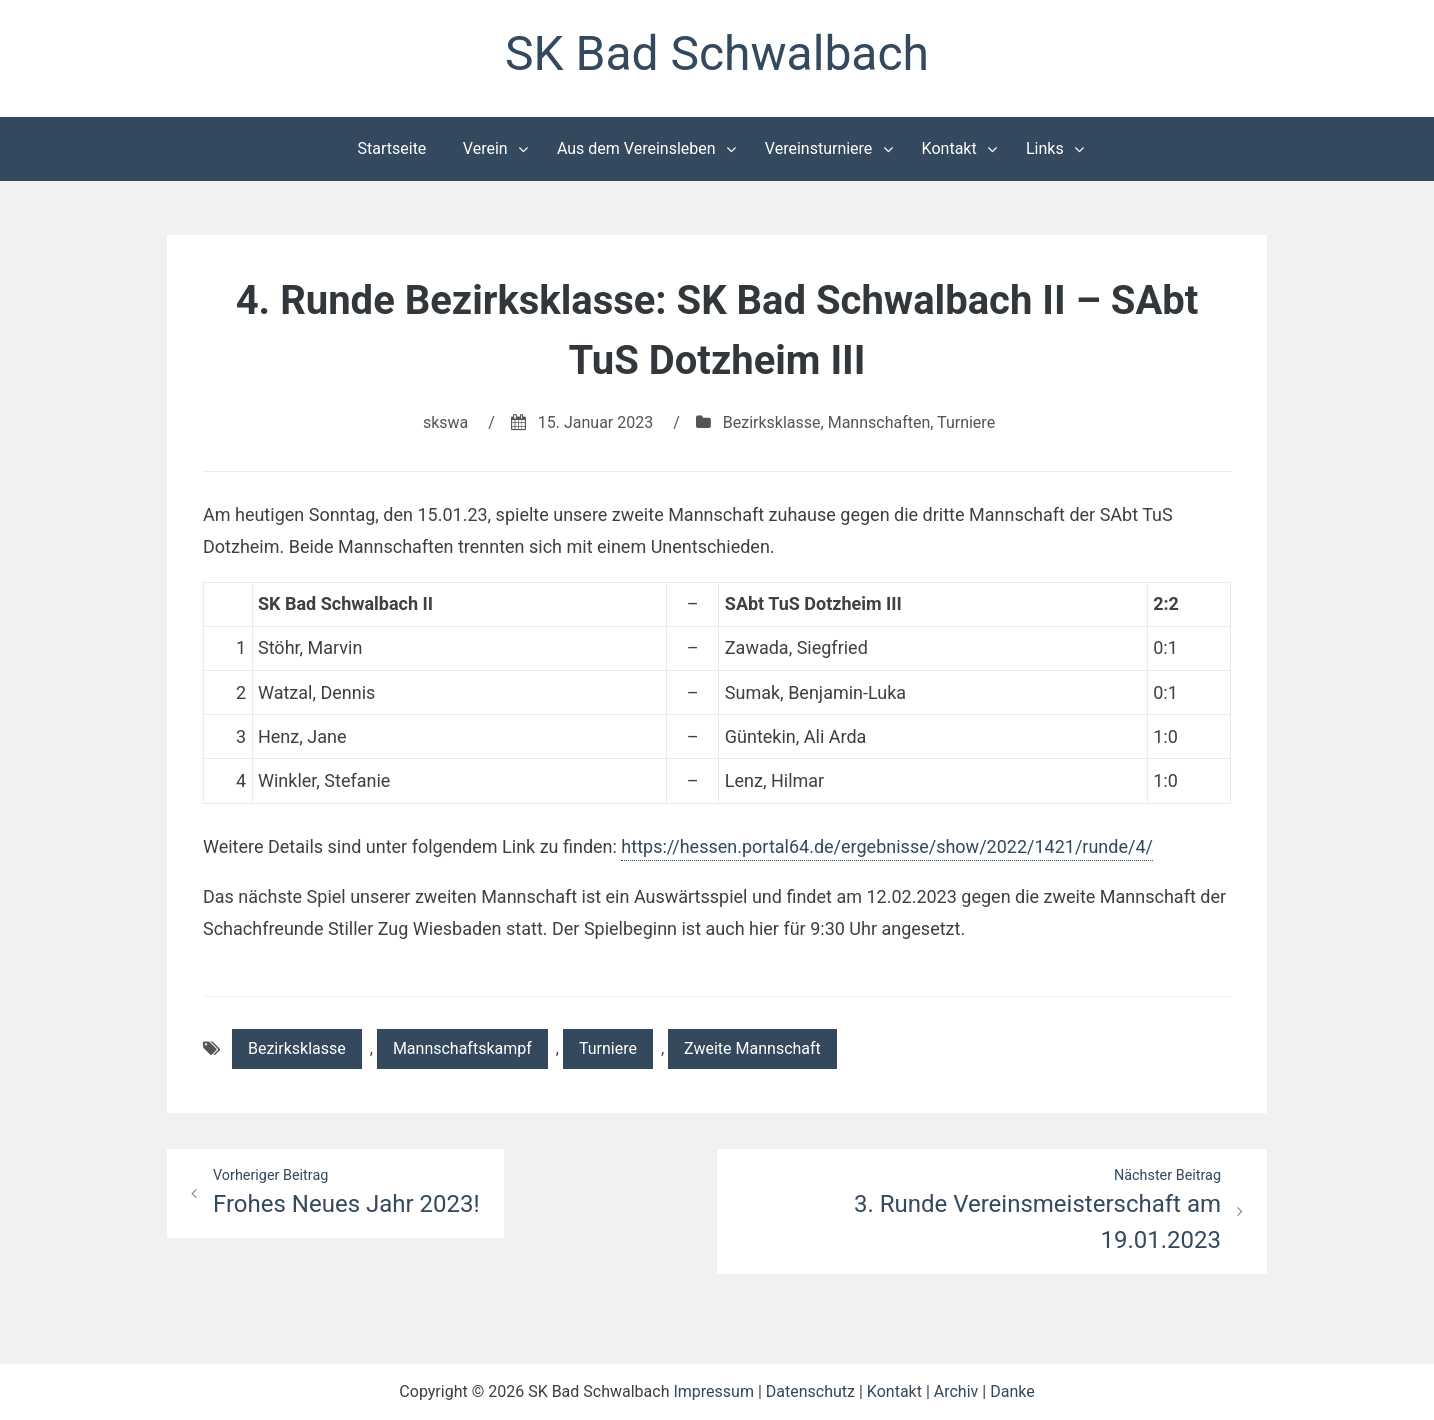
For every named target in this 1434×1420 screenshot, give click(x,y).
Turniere (966, 422)
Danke (1012, 1391)
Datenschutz (810, 1391)
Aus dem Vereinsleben (636, 148)
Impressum (713, 1391)
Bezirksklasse (772, 422)
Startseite (392, 148)
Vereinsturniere (819, 148)
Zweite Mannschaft (752, 1048)
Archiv (956, 1391)
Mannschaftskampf (462, 1048)
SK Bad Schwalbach (717, 53)
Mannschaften (879, 422)
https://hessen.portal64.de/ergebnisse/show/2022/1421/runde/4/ (887, 846)
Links (1045, 148)
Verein (485, 148)
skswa (445, 422)
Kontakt (949, 148)
